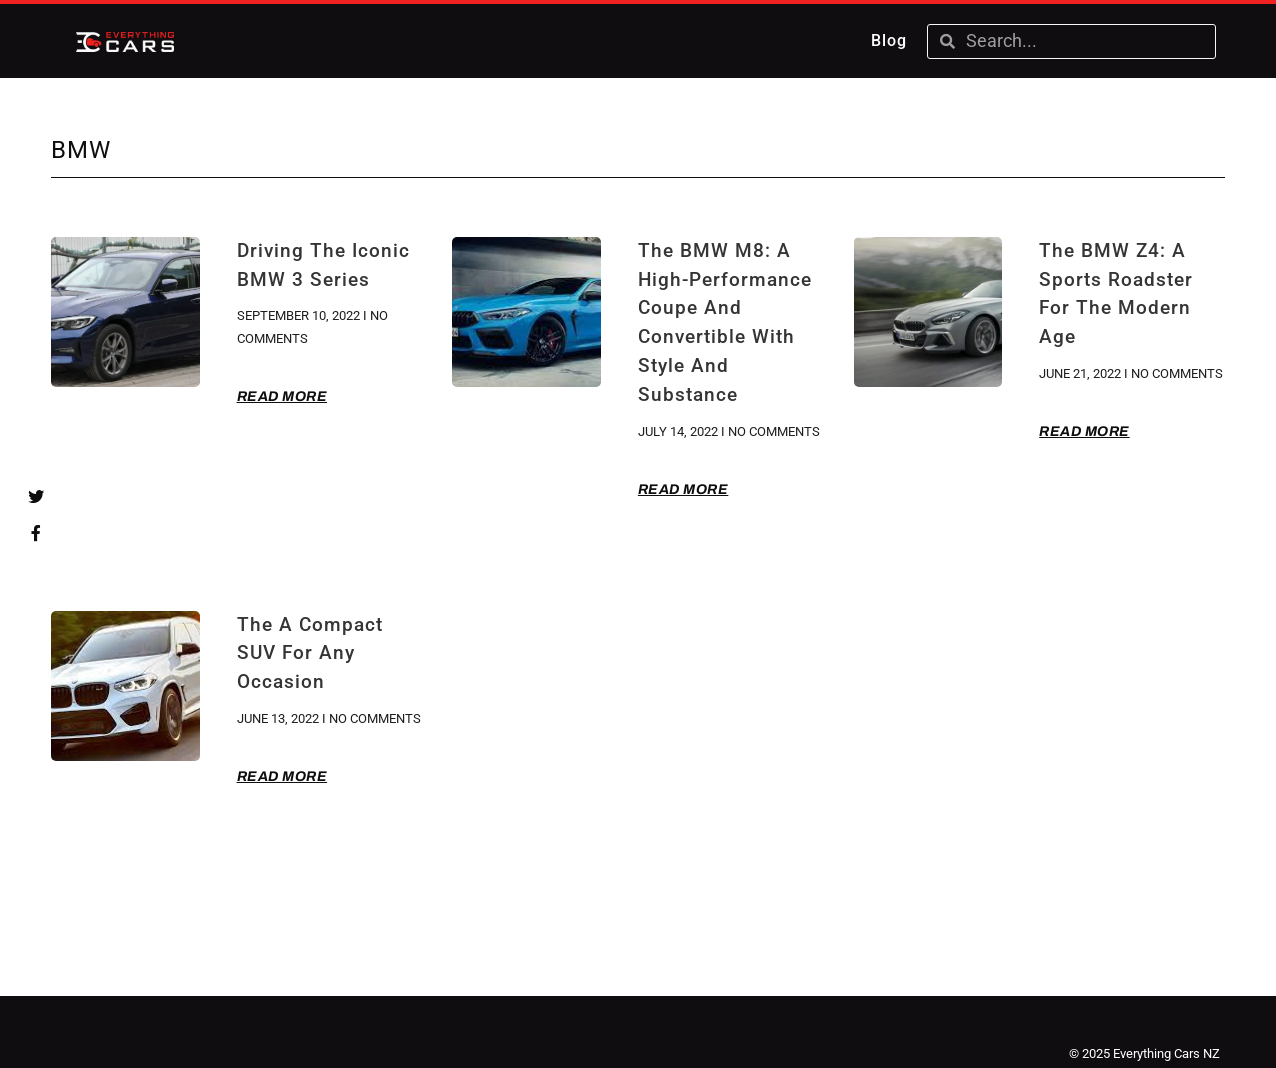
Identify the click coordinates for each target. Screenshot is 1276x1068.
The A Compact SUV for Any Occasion (310, 653)
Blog (889, 40)
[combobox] (1085, 41)
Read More (282, 396)
